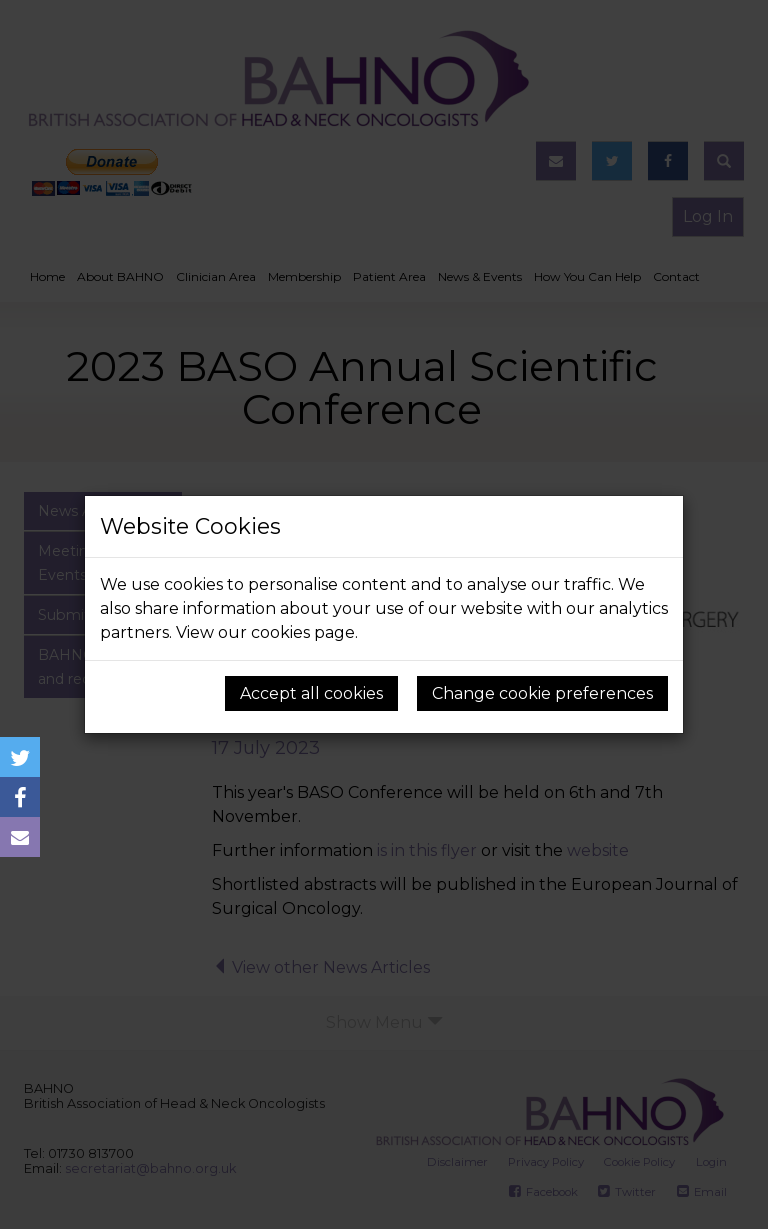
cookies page (303, 632)
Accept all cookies (311, 693)
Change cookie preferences (542, 693)
